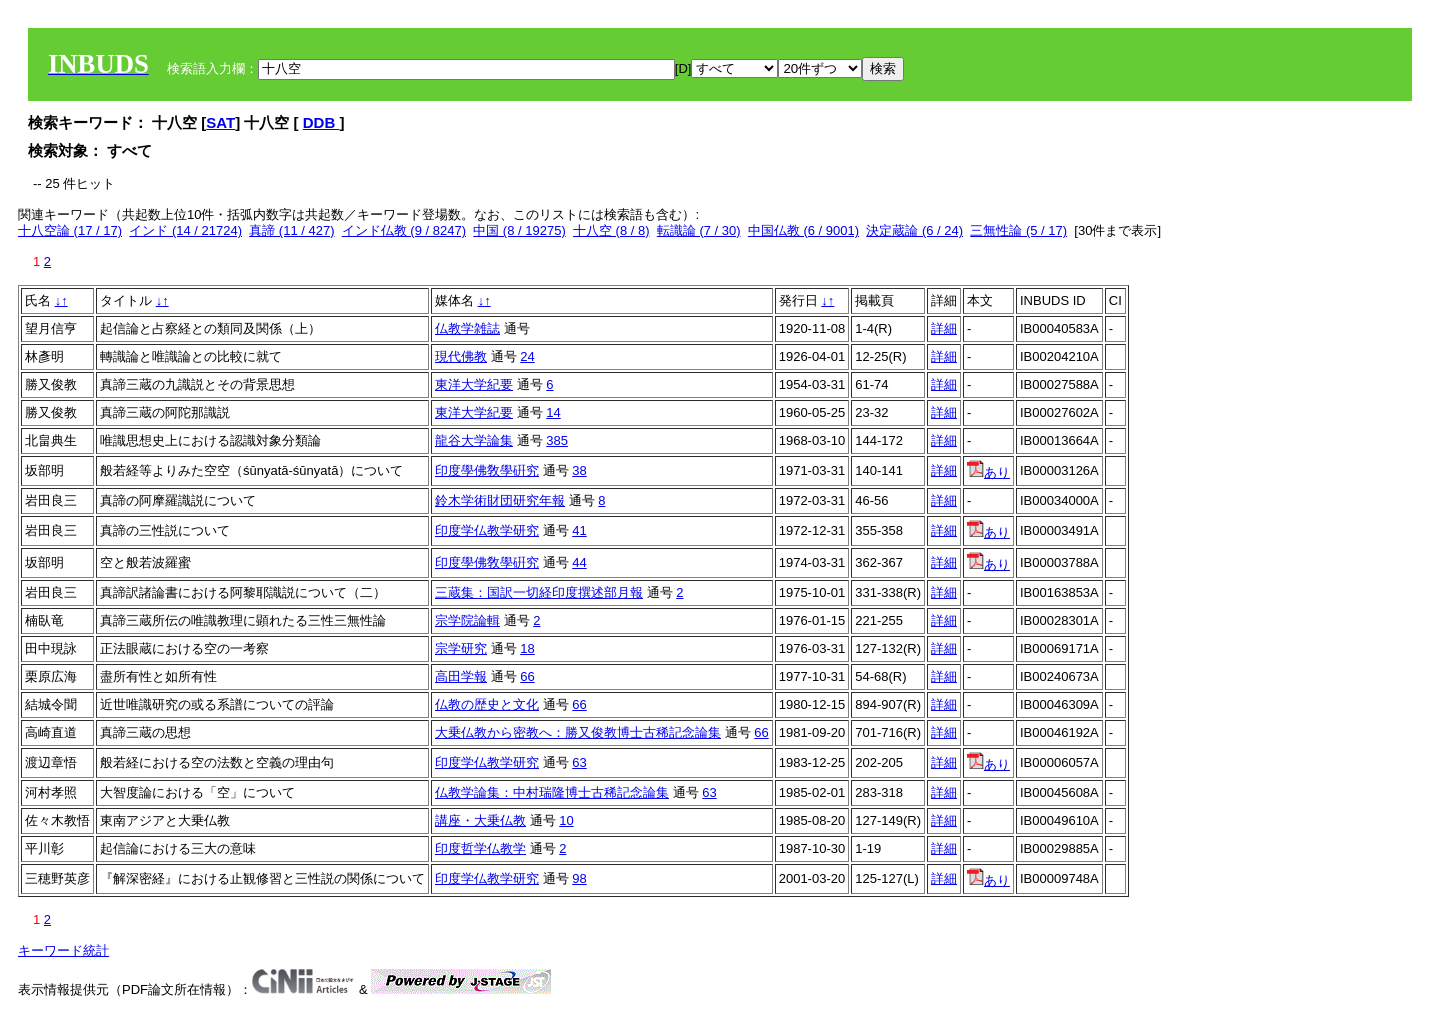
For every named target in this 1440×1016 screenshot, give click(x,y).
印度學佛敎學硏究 (487, 470)
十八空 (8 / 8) (611, 230)
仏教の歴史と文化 (487, 704)
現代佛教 (461, 356)
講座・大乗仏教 (480, 820)
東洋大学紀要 (474, 384)
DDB (321, 122)
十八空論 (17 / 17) (70, 230)
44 (579, 562)
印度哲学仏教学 (480, 848)
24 (527, 356)
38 (579, 470)
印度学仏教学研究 (487, 530)
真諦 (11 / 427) (291, 230)
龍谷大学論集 (474, 440)
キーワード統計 (63, 950)
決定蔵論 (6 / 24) (914, 230)
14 (553, 412)
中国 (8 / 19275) (519, 230)
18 (527, 648)
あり (988, 472)
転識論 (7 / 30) (699, 230)
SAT (220, 122)
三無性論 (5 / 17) (1018, 230)
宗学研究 (461, 648)
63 (579, 762)
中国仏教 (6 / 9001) (803, 230)
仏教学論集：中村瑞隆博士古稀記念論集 (552, 792)
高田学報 (461, 676)
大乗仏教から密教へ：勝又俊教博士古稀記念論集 (578, 732)
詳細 (944, 328)
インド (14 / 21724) (185, 230)
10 (566, 820)
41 (579, 530)
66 (527, 676)
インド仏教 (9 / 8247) (404, 230)
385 (557, 440)
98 (579, 878)
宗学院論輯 (467, 620)
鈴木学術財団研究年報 (500, 500)
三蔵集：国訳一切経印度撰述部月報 (539, 592)
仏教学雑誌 (467, 328)
